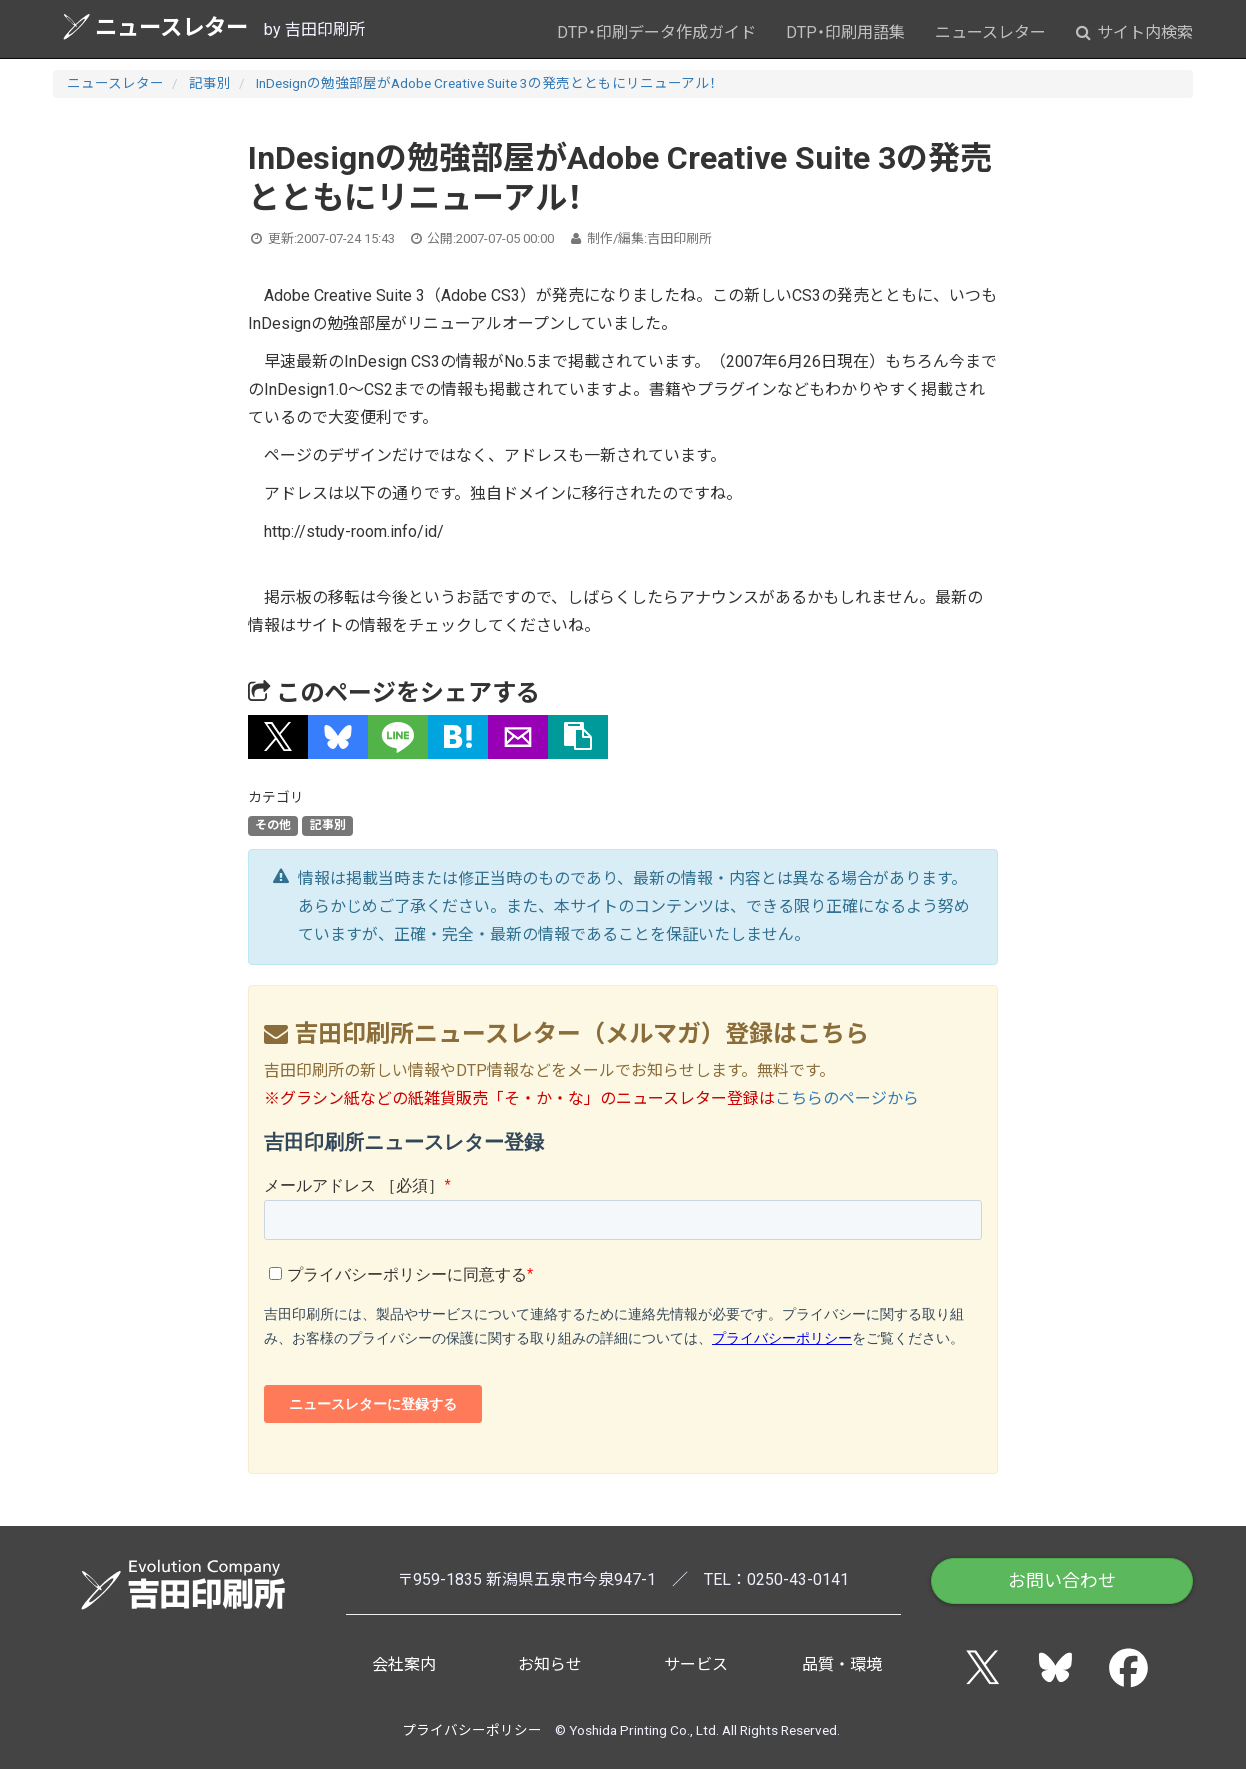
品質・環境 (842, 1664)
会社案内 (404, 1664)
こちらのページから (847, 1098)
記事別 (210, 83)
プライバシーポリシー (472, 1730)
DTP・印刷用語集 (845, 32)
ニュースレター (155, 26)
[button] (278, 737)
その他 (273, 826)
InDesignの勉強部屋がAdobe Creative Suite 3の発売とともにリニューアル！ (486, 83)
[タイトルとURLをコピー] (578, 737)
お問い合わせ (1062, 1580)
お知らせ (550, 1664)
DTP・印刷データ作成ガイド (656, 32)
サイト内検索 (1134, 32)
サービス (696, 1664)
